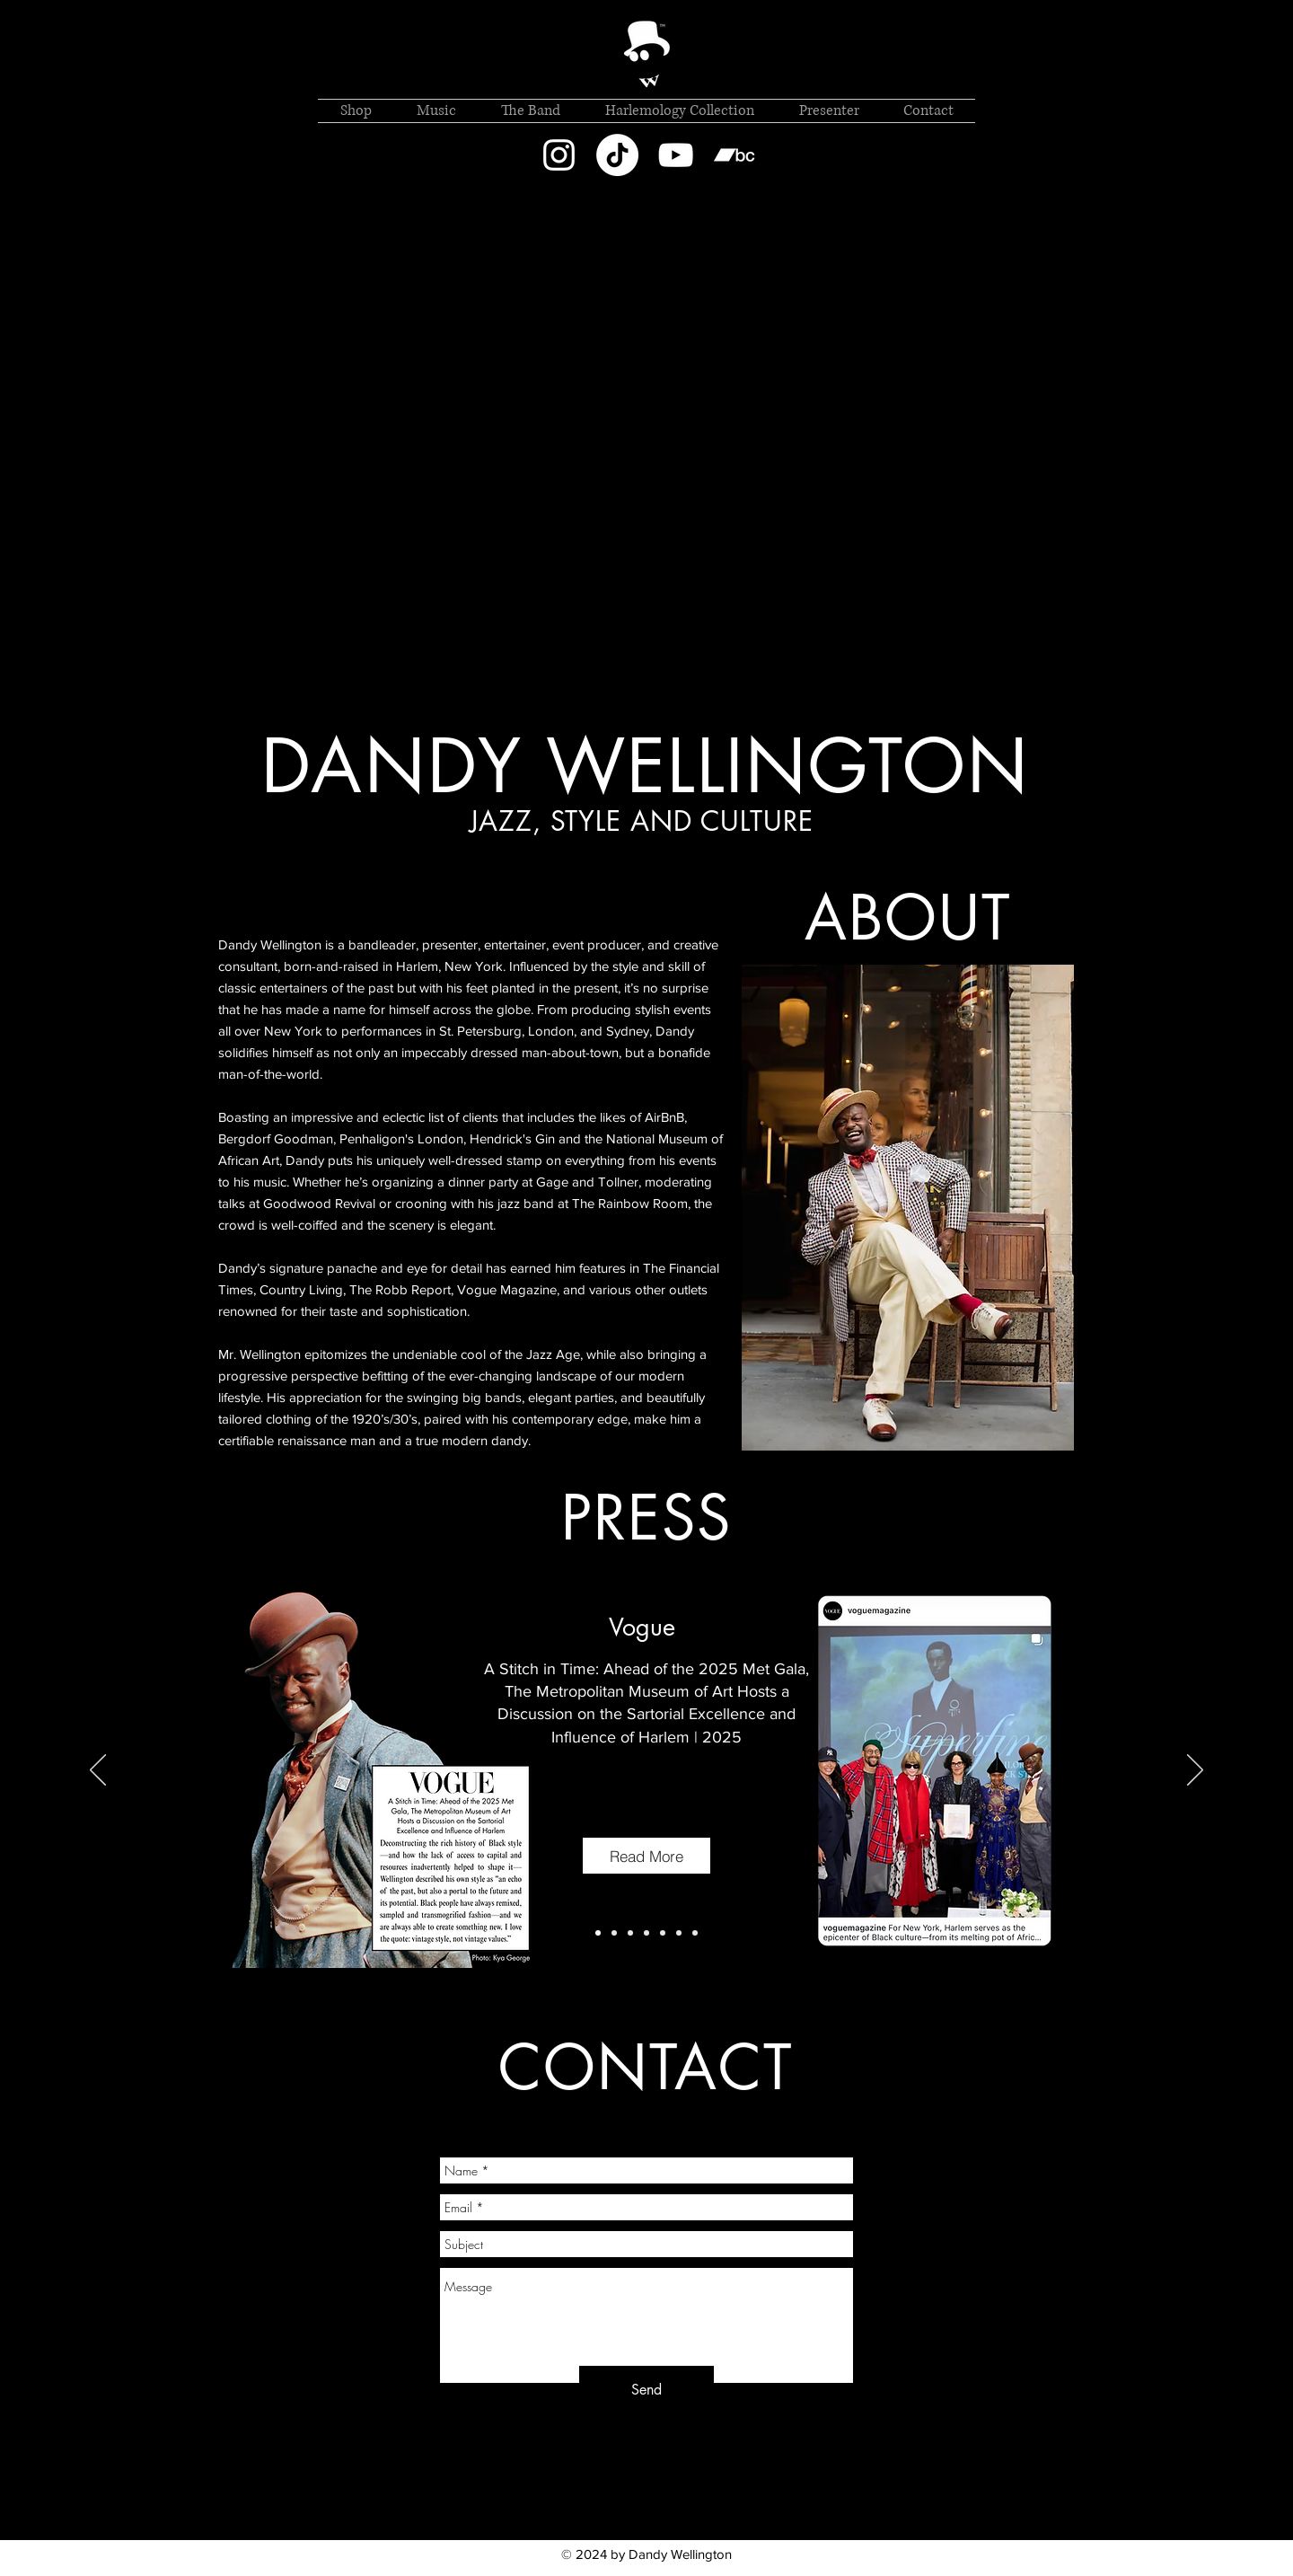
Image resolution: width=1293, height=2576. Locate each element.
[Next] (1195, 1771)
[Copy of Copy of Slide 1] (662, 1933)
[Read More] (646, 1856)
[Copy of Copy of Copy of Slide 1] (630, 1933)
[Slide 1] (614, 1933)
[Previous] (98, 1771)
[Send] (646, 2390)
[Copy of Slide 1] (598, 1933)
